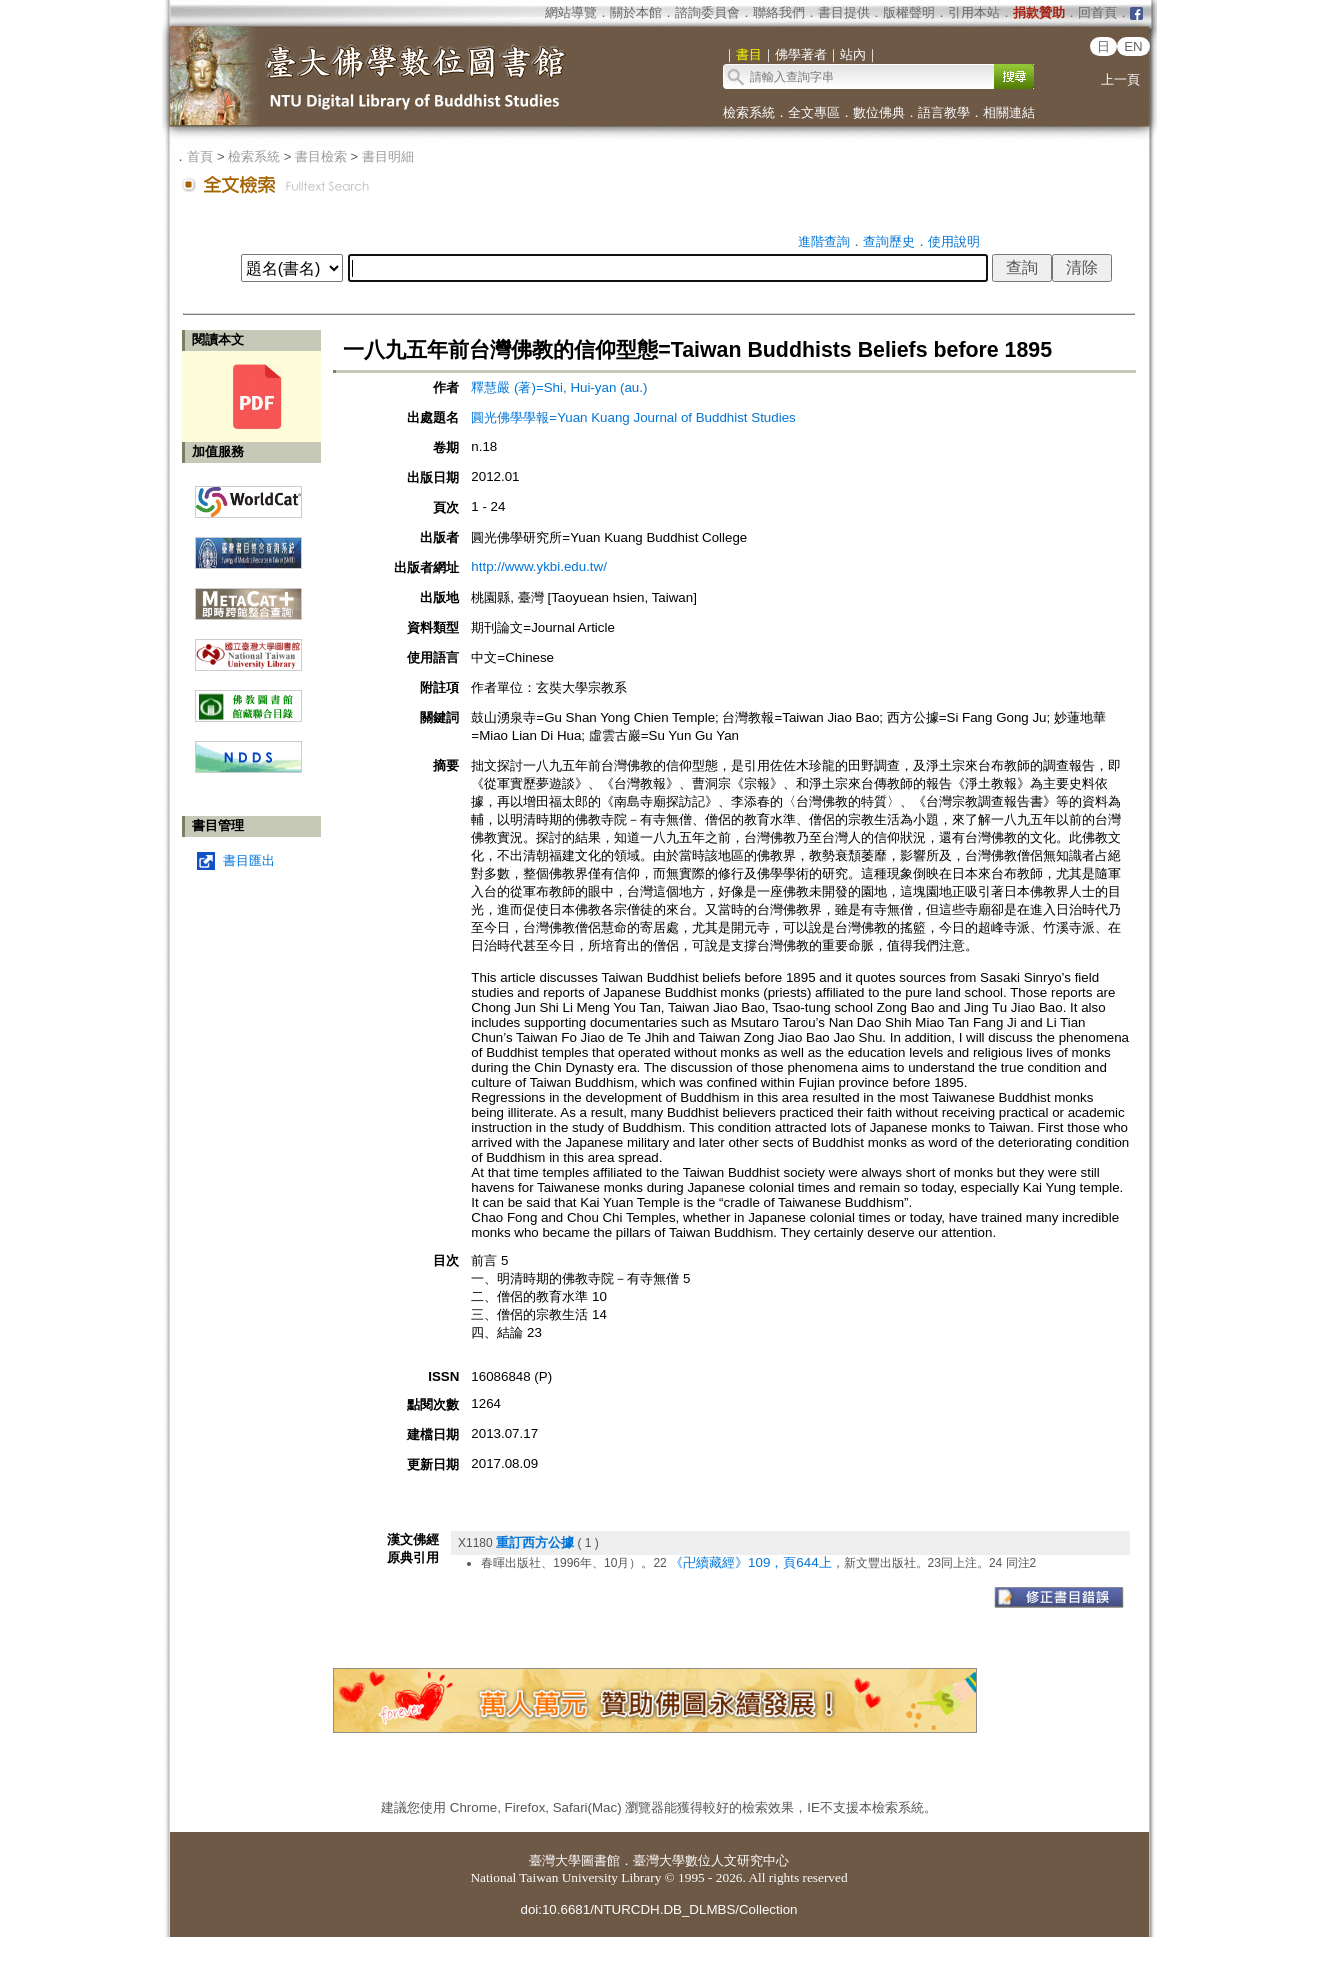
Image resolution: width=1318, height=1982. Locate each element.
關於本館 (636, 12)
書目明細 (388, 156)
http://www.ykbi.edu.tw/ (539, 566)
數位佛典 (879, 112)
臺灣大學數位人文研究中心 (711, 1860)
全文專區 (814, 112)
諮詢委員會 (707, 12)
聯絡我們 (779, 12)
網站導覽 (571, 12)
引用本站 (974, 12)
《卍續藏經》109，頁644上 (750, 1562)
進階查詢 (824, 241)
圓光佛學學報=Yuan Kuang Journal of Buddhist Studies (633, 417)
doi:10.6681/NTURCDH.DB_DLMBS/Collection (658, 1909)
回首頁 (1097, 12)
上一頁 (1120, 79)
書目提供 (844, 12)
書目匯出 (249, 860)
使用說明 (954, 241)
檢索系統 (749, 112)
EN (1133, 46)
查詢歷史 (889, 241)
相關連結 (1009, 112)
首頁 (200, 156)
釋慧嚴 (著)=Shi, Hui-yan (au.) (559, 387)
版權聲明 (909, 12)
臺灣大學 (555, 1860)
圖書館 (600, 1860)
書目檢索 (321, 156)
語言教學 (944, 112)
